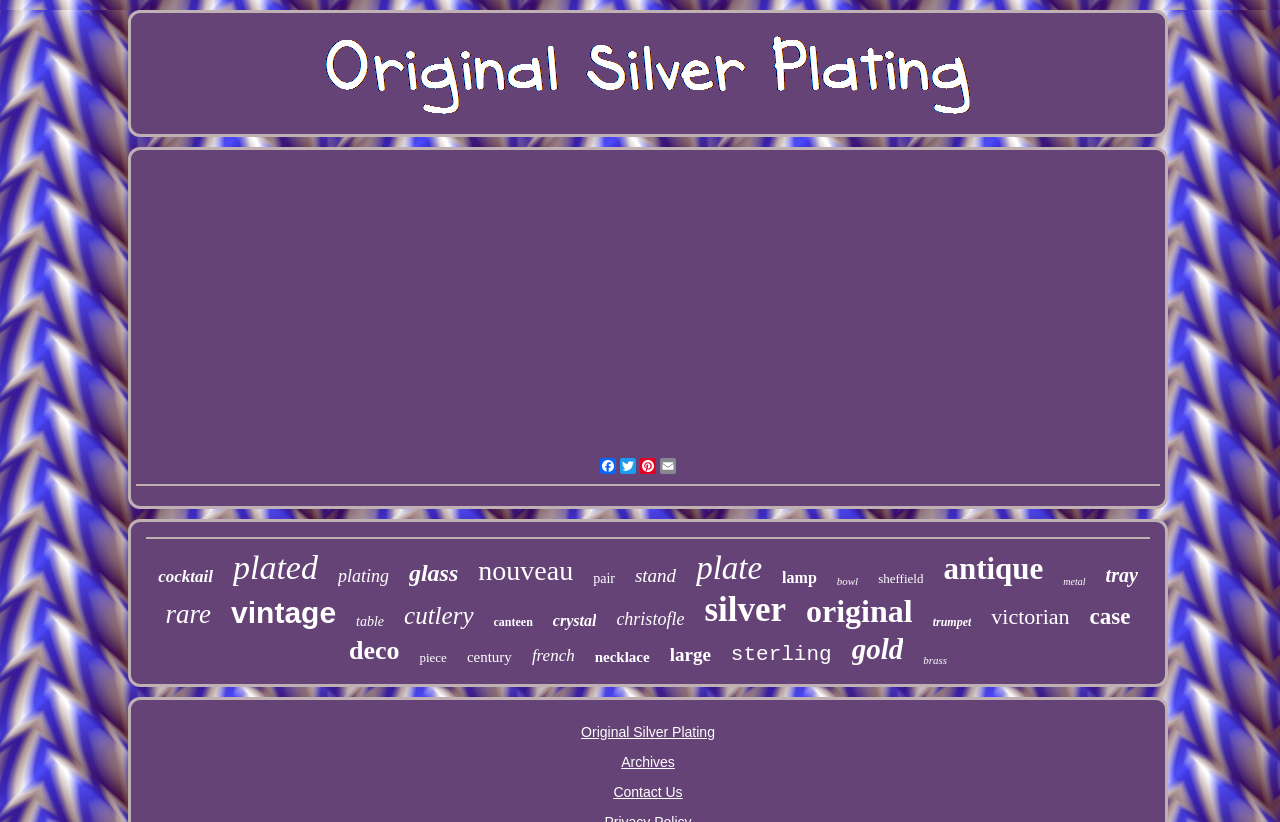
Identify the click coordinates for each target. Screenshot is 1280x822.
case (1110, 616)
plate (729, 568)
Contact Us (647, 792)
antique (993, 568)
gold (878, 649)
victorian (1030, 616)
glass (433, 573)
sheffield (900, 578)
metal (1074, 581)
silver (745, 609)
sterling (781, 654)
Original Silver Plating (648, 732)
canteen (513, 622)
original (859, 611)
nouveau (525, 570)
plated (275, 567)
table (370, 621)
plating (363, 576)
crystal (575, 620)
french (553, 655)
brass (935, 660)
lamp (799, 577)
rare (189, 614)
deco (374, 650)
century (489, 657)
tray (1122, 575)
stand (655, 575)
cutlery (438, 615)
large (690, 654)
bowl (847, 581)
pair (604, 578)
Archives (648, 762)
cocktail (185, 576)
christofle (650, 619)
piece (432, 657)
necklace (622, 657)
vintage (283, 612)
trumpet (952, 622)
